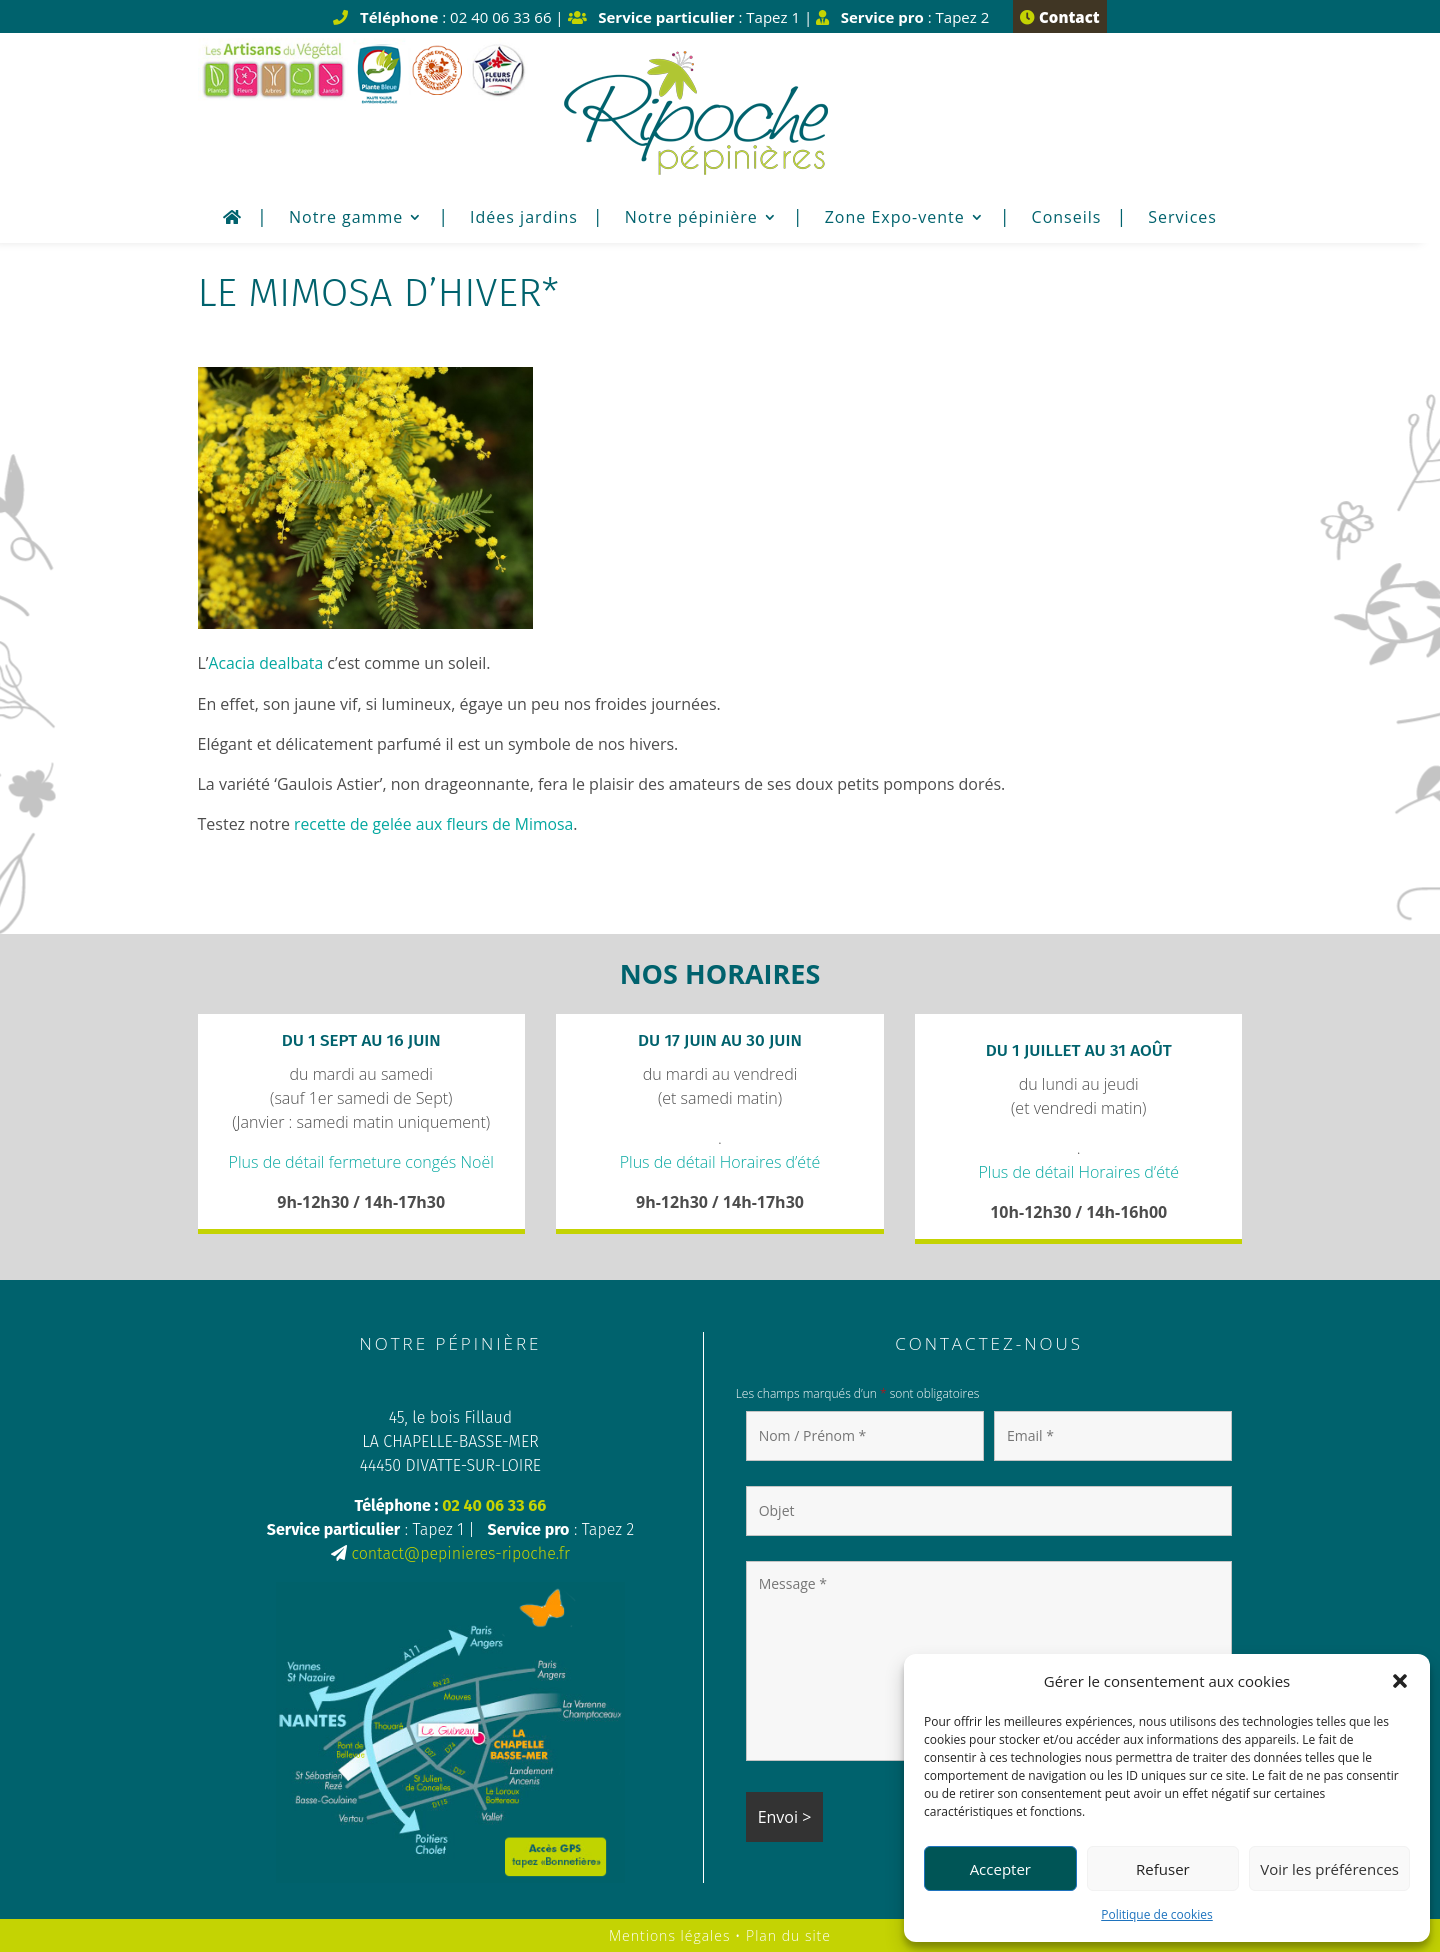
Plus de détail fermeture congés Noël (361, 1161)
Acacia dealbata (267, 663)
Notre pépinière (691, 219)
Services (1182, 219)
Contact (1059, 17)
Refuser (1163, 1869)
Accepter (1000, 1869)
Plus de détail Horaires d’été (720, 1161)
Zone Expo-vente (895, 219)
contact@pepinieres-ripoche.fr (460, 1552)
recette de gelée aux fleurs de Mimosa (436, 823)
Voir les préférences (1329, 1869)
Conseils (1067, 219)
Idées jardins (524, 219)
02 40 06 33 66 (494, 1504)
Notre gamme (346, 219)
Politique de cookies (1157, 1914)
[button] (1400, 1681)
